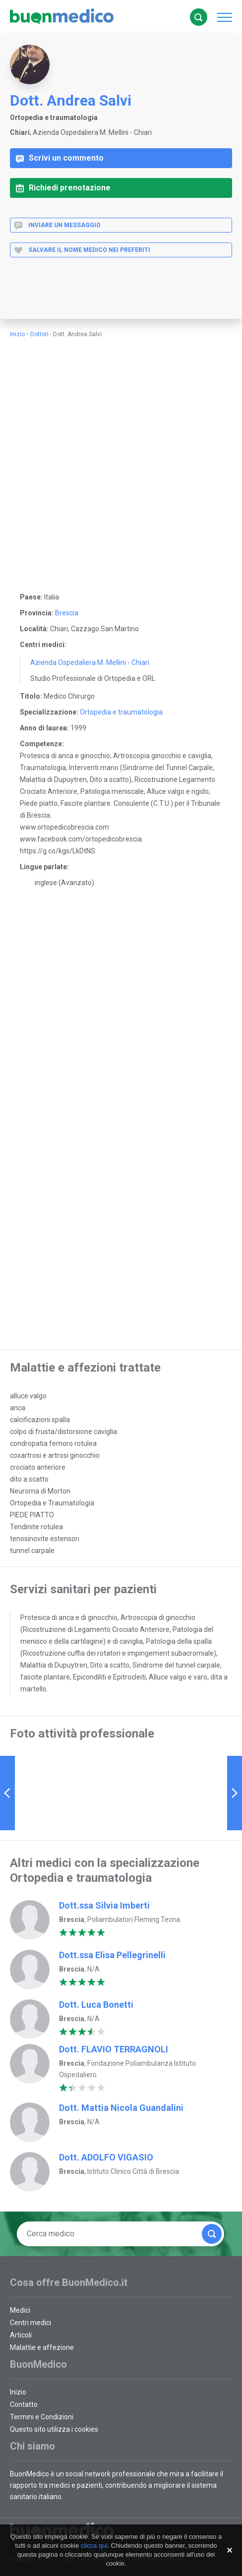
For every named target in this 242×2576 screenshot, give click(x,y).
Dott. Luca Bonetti (96, 2004)
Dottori (39, 334)
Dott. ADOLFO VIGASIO (106, 2157)
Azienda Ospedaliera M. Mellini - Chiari (89, 662)
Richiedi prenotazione (63, 187)
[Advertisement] (116, 296)
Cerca (198, 17)
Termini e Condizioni (41, 2417)
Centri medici (30, 2323)
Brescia (66, 613)
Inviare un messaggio (57, 225)
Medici (20, 2310)
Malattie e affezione (42, 2347)
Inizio (17, 334)
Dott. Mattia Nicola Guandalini (121, 2107)
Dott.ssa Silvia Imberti (104, 1905)
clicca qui (94, 2545)
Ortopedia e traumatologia (121, 712)
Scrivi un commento (60, 158)
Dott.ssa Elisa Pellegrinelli (112, 1955)
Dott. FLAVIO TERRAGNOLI (113, 2049)
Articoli (21, 2335)
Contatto (24, 2404)
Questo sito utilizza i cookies (54, 2429)
